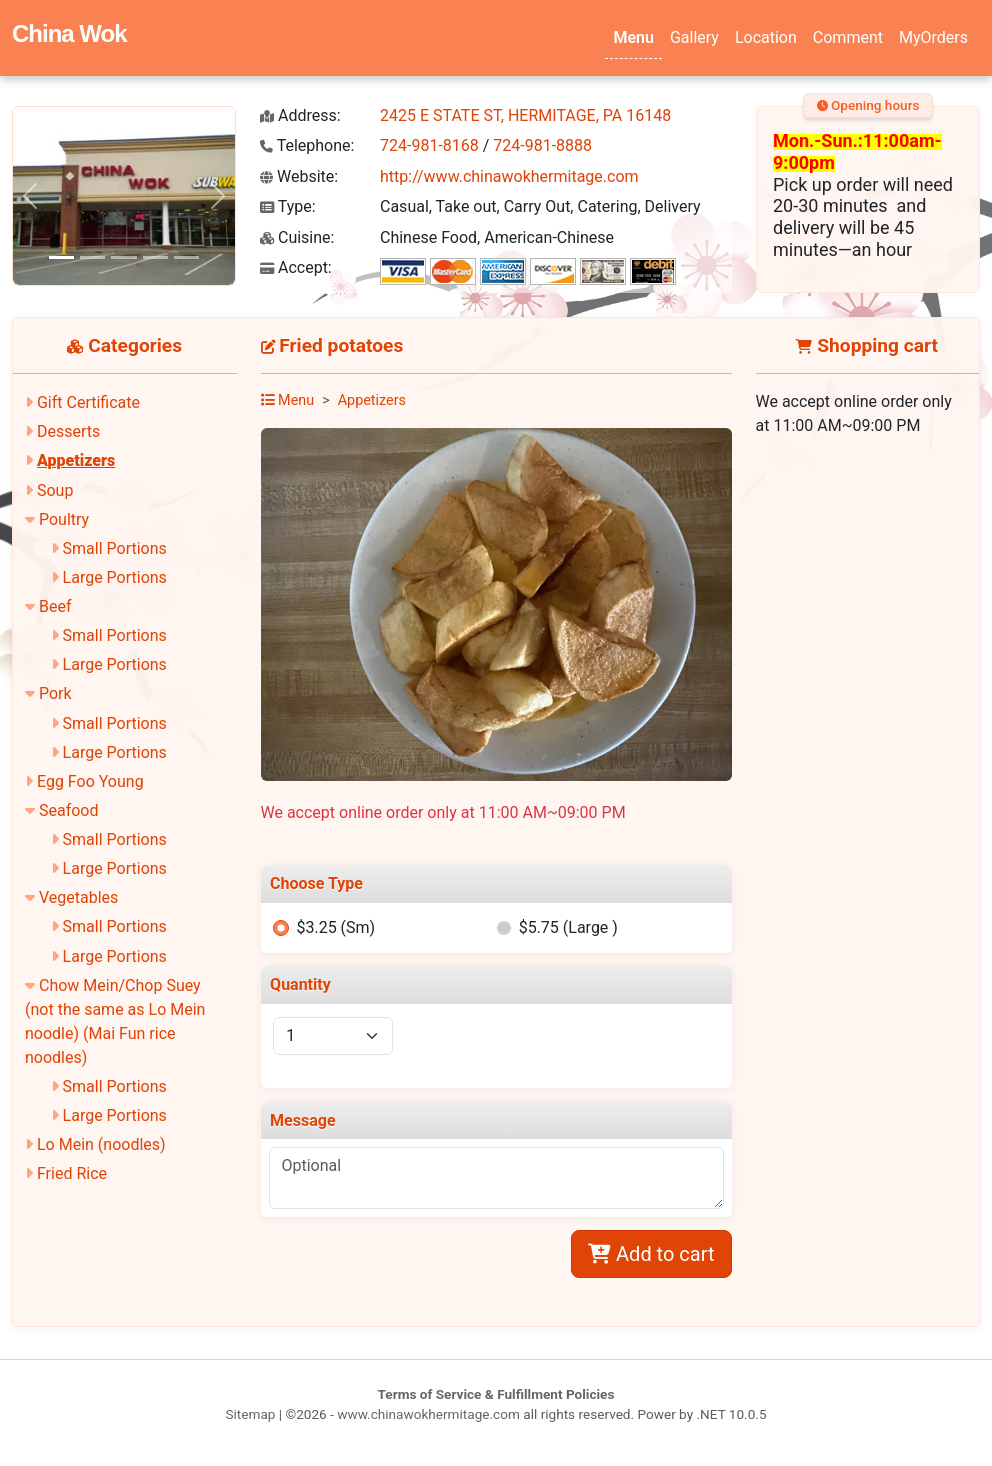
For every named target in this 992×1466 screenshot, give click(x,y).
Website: (299, 176)
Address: (300, 115)
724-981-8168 (429, 145)
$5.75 (568, 927)
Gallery (694, 37)
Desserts (68, 431)
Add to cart (651, 1254)
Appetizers (76, 460)
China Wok (69, 33)
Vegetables (78, 897)
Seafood (69, 810)
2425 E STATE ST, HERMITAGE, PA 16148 (525, 115)
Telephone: (307, 145)
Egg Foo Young (90, 781)
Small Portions (115, 548)
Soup (55, 490)
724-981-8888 (542, 145)
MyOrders (933, 37)
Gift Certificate (88, 402)
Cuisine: (297, 237)
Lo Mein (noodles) (101, 1144)
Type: (288, 206)
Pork (55, 693)
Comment (848, 37)
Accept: (296, 267)
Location (766, 37)
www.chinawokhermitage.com (428, 1414)
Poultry (64, 519)
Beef (55, 606)
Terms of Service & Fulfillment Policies (496, 1394)
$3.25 (335, 927)
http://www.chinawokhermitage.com (509, 176)
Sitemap (250, 1414)
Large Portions (115, 577)
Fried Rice (72, 1173)
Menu (633, 37)
